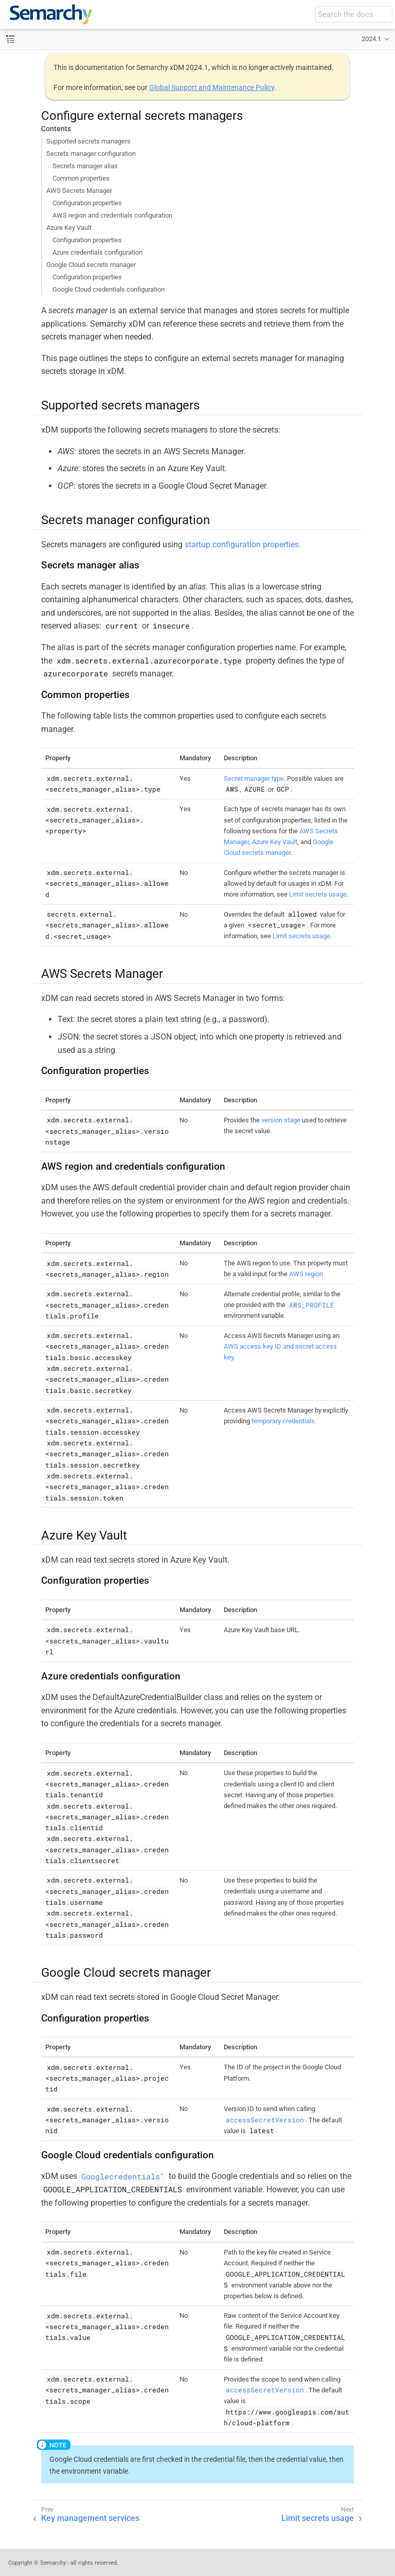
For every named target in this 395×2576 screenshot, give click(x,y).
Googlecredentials (120, 2176)
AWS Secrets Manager (79, 190)
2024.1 (371, 39)
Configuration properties (87, 203)
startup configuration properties (242, 544)
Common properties (81, 178)
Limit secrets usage (318, 894)
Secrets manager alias (85, 166)
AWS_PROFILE (311, 1304)
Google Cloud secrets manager (91, 265)
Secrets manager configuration (91, 153)
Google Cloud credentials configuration (108, 289)
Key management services (90, 2518)
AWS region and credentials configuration (112, 215)
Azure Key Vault (69, 227)
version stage (280, 1120)
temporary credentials (283, 1421)
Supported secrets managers (88, 141)
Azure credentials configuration (97, 252)
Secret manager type (254, 778)
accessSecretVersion (265, 2120)
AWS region (306, 1274)
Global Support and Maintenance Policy (211, 87)
